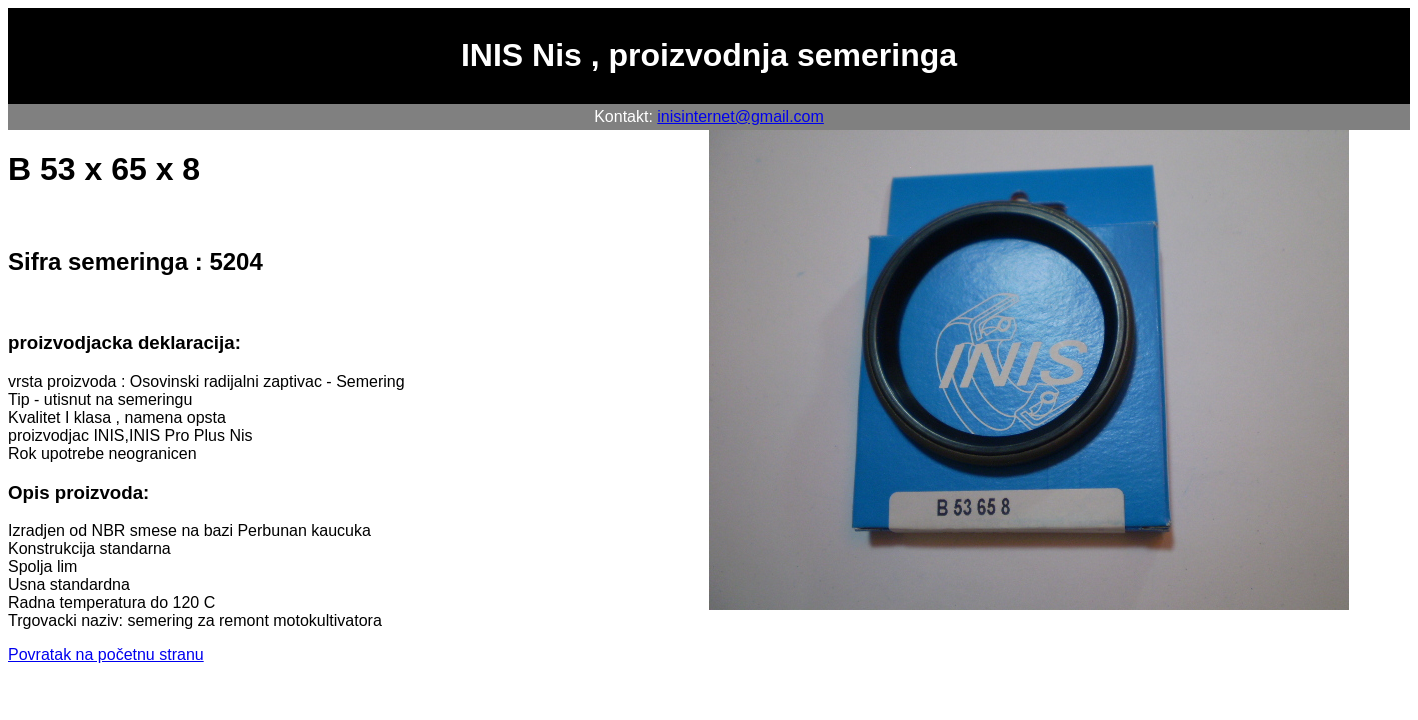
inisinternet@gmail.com (740, 116)
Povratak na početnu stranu (106, 654)
